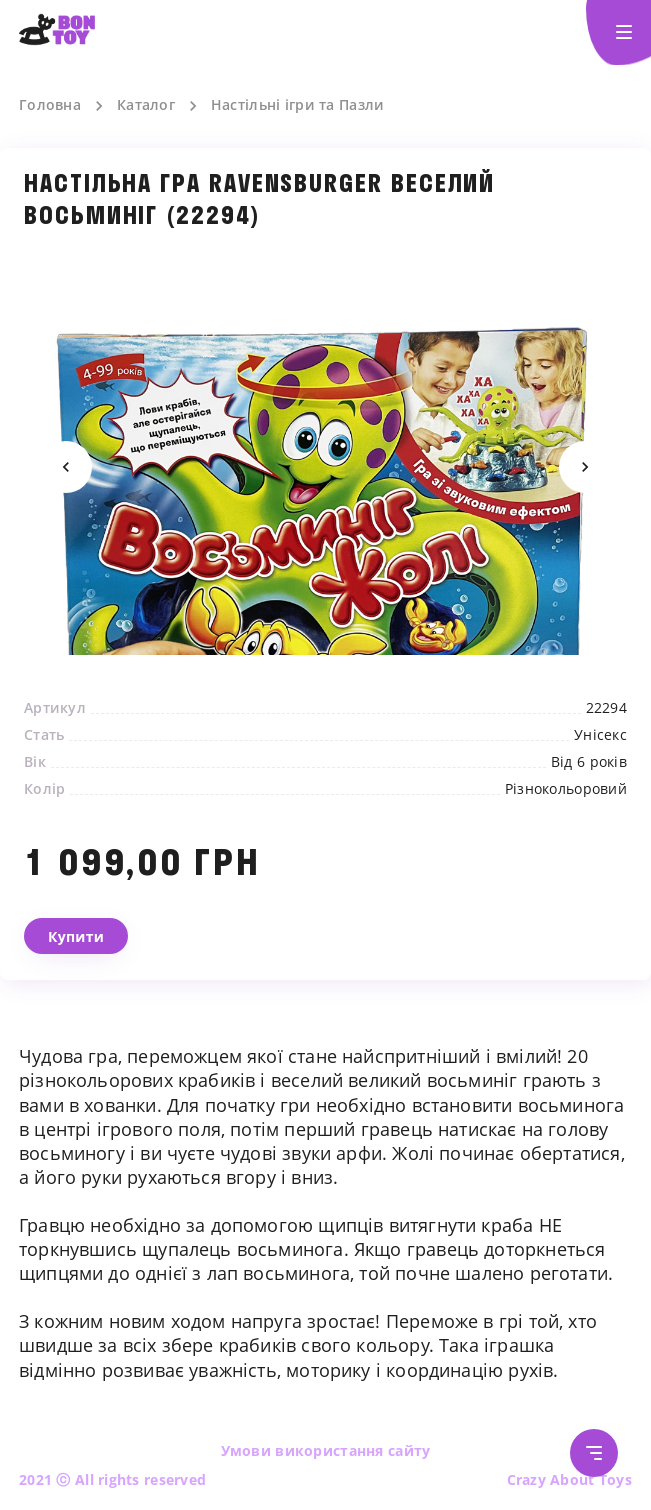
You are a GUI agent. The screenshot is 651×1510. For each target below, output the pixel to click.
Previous (66, 467)
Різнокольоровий (566, 789)
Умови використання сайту (326, 1450)
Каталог (146, 105)
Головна (50, 105)
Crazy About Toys (569, 1479)
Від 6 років (589, 762)
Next (585, 467)
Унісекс (600, 735)
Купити (76, 936)
